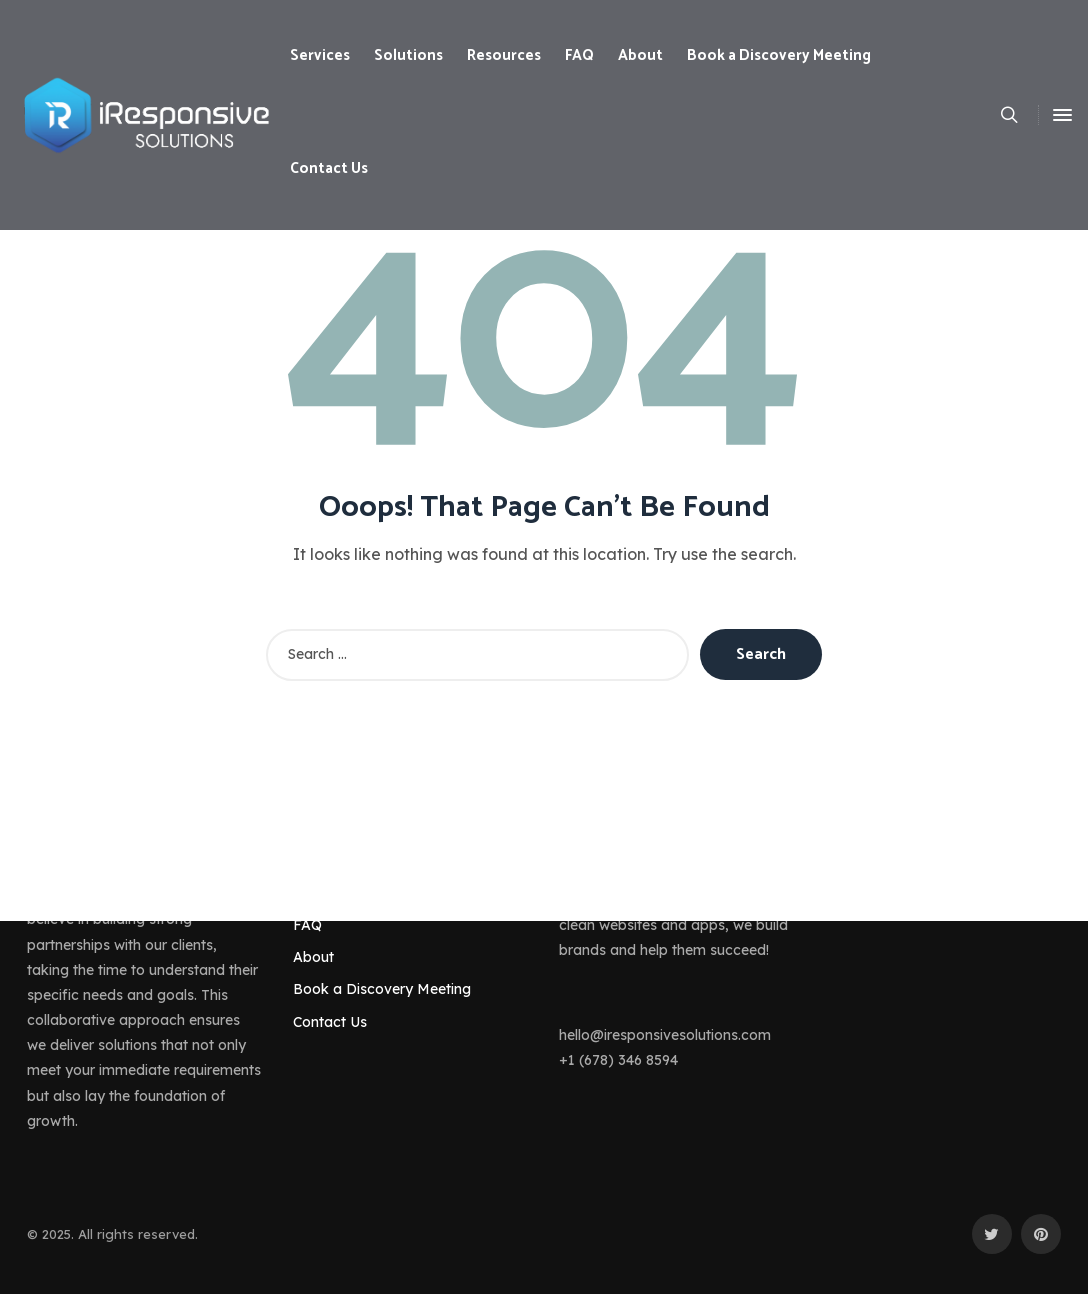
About (313, 957)
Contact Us (330, 1022)
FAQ (307, 925)
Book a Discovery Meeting (382, 989)
